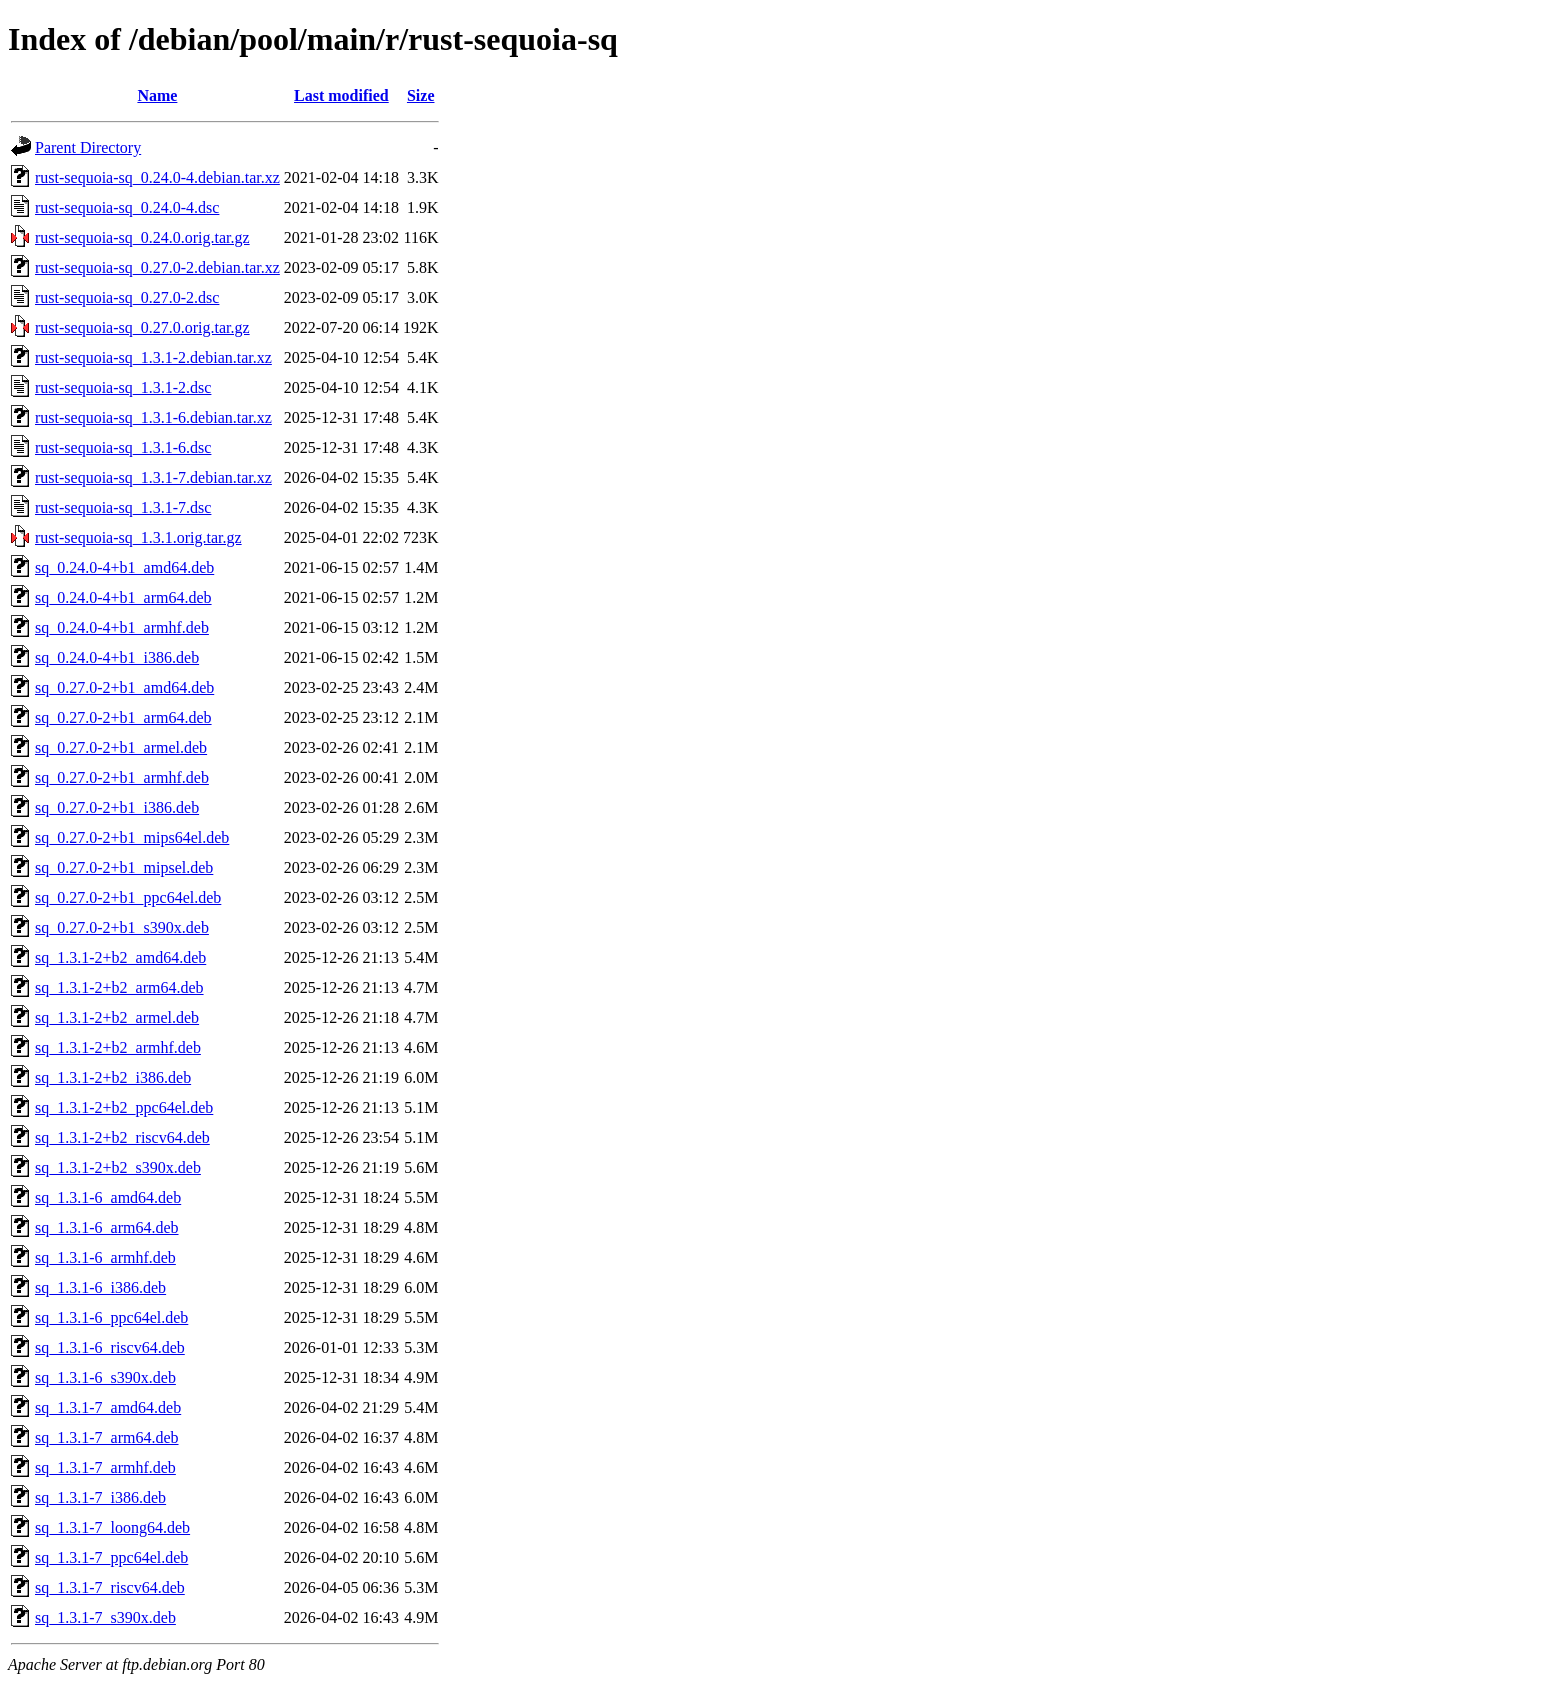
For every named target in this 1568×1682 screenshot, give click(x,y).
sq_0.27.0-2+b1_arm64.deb (123, 717)
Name (157, 95)
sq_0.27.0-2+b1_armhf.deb (122, 777)
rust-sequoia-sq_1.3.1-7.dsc (123, 507)
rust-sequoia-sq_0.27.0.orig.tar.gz (142, 327)
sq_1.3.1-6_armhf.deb (105, 1257)
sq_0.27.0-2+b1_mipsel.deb (124, 867)
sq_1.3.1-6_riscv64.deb (110, 1347)
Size (421, 95)
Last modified (341, 95)
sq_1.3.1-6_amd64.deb (108, 1197)
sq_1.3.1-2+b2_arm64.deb (119, 987)
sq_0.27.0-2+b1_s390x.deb (122, 927)
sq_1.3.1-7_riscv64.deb (110, 1587)
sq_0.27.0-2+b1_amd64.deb (124, 687)
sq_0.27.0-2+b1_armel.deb (121, 747)
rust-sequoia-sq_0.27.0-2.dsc (127, 297)
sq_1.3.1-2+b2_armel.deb (117, 1017)
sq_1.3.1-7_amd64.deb (108, 1407)
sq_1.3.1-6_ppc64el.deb (111, 1317)
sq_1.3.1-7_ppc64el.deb (111, 1557)
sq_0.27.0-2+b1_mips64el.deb (132, 837)
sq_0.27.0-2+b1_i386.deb (117, 807)
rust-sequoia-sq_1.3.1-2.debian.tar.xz (153, 357)
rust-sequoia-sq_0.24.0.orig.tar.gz (142, 237)
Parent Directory (88, 147)
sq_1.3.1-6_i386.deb (100, 1287)
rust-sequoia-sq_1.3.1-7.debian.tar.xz (153, 477)
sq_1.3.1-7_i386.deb (100, 1497)
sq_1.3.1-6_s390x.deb (105, 1377)
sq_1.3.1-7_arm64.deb (107, 1437)
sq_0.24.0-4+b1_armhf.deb (122, 627)
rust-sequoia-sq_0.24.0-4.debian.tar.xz (157, 177)
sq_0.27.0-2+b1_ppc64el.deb (128, 897)
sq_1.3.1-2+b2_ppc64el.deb (124, 1107)
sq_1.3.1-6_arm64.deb (107, 1227)
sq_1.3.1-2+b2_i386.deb (113, 1077)
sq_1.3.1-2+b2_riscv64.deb (122, 1137)
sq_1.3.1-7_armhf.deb (105, 1467)
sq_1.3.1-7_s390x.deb (105, 1617)
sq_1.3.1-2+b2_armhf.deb (118, 1047)
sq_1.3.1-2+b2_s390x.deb (118, 1167)
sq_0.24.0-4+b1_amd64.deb (124, 567)
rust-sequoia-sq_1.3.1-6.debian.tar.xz (153, 417)
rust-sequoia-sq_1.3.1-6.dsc (123, 447)
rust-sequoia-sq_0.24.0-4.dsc (127, 207)
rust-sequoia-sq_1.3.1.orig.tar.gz (138, 537)
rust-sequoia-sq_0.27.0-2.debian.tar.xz (157, 267)
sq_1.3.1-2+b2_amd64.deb (120, 957)
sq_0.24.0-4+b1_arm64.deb (123, 597)
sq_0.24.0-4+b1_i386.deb (117, 657)
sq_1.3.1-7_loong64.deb (112, 1527)
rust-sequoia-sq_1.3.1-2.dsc (123, 387)
